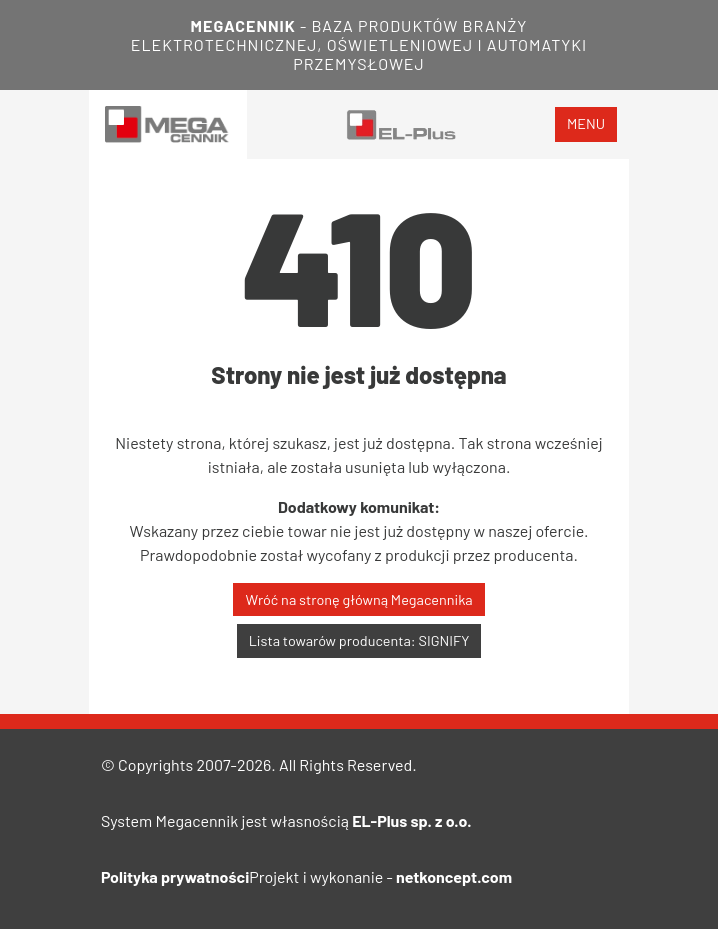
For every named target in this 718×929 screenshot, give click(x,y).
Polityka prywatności (175, 876)
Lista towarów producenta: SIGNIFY (359, 640)
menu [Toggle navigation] (586, 123)
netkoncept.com (454, 876)
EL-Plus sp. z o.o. (411, 820)
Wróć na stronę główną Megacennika (358, 599)
